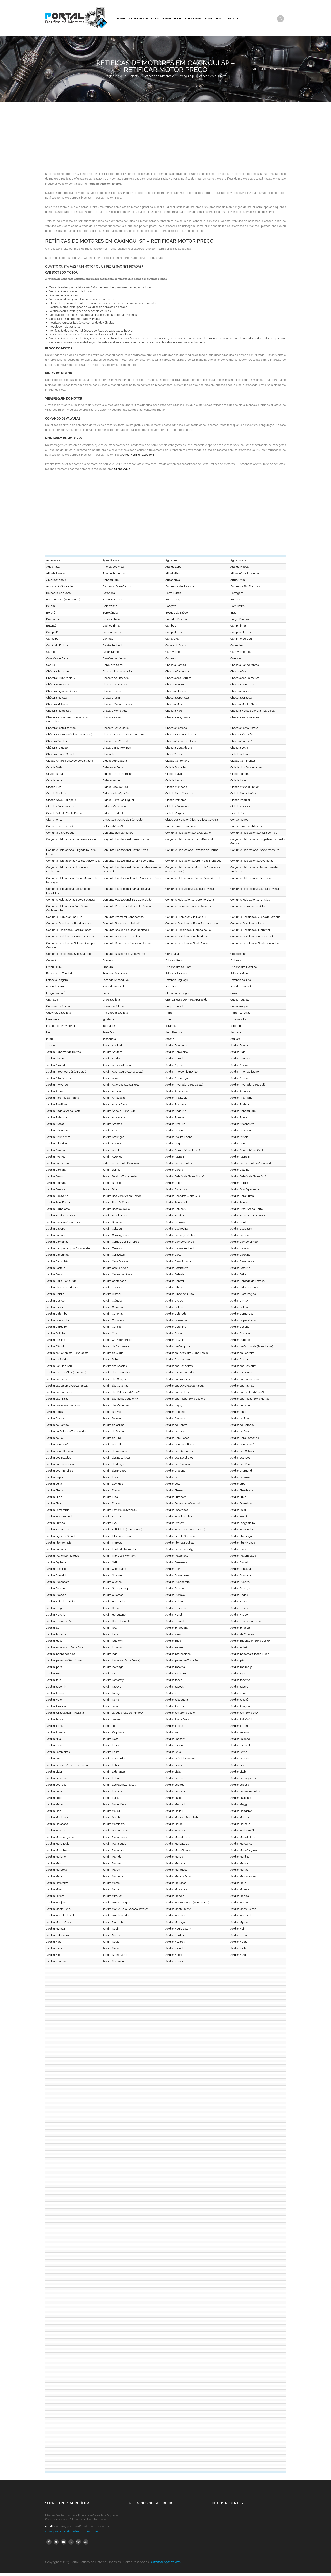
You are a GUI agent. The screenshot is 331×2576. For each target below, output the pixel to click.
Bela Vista (236, 602)
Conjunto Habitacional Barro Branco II (189, 841)
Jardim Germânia (176, 1564)
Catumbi (170, 660)
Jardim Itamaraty (113, 1682)
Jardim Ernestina (241, 1505)
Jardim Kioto (110, 1741)
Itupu (49, 1041)
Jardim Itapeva (112, 1689)
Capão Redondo (113, 647)
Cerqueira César (113, 667)
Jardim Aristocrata (57, 1133)
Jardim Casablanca (242, 1263)
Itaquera (235, 1034)
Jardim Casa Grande (115, 1263)
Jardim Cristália (240, 1335)
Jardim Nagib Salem (178, 1931)
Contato (231, 19)
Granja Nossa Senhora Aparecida (186, 1002)
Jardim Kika (53, 1741)
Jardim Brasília (174, 1218)
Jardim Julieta (174, 1728)
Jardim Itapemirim (57, 1689)
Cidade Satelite (240, 809)
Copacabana (238, 956)
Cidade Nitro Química (179, 796)
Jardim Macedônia (114, 1806)
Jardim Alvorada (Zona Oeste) (184, 1087)
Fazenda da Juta (240, 982)
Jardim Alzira (54, 1093)
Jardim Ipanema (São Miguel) (64, 1663)
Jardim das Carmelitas (117, 1375)
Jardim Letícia (111, 1767)
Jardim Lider (54, 1774)
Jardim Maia (53, 1813)
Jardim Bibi (110, 1191)
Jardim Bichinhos (176, 1191)
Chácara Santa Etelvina (61, 730)
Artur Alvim (237, 582)
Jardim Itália (53, 1682)
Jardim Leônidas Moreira (181, 1761)
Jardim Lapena (174, 1748)
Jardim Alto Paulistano (244, 1074)
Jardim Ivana (238, 1695)
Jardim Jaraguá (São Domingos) (123, 1715)
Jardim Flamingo (241, 1538)
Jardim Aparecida (114, 1119)
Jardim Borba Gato (58, 1211)
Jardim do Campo (57, 1427)
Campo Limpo (174, 634)
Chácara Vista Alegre (178, 750)
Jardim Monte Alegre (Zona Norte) (187, 1905)
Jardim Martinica (113, 1878)
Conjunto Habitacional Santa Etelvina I (127, 891)
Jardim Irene (54, 1676)
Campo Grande (112, 634)
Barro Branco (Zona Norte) (63, 602)
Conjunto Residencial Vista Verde (124, 956)
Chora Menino (174, 756)
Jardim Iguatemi (113, 1643)
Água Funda (238, 562)
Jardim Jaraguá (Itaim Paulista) (65, 1715)
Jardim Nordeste (113, 1963)
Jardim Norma (174, 1963)
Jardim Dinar (238, 1414)
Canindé (108, 641)
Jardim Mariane (56, 1859)
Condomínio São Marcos (246, 828)
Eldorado (236, 962)
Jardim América (240, 1093)
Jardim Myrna (239, 1924)
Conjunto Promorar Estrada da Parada (127, 908)
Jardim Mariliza (239, 1859)
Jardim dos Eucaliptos (116, 1460)
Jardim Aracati (55, 1126)
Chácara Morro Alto (115, 713)
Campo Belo (54, 634)
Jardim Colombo (57, 1316)
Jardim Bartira (174, 1172)
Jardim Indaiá (238, 1649)
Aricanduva (172, 582)
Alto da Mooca (239, 569)
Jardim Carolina (240, 1257)
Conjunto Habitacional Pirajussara (251, 880)
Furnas (107, 995)
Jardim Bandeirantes (178, 1165)
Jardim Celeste (174, 1277)
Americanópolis (56, 582)
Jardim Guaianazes (177, 1577)
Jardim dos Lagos (114, 1466)
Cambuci (171, 628)
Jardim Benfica (55, 1191)
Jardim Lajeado (240, 1741)
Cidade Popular (240, 802)
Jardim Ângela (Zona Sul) (119, 1113)
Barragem (236, 595)
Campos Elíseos (240, 634)
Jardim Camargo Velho (180, 1237)
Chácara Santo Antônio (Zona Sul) (124, 737)
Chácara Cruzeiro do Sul (61, 680)
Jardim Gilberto (56, 1571)
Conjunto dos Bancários (118, 835)
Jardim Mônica (239, 1898)
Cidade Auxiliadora (115, 763)
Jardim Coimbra (113, 1309)
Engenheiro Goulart (178, 969)
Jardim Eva (110, 1525)
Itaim (49, 1034)
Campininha (238, 628)
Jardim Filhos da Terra (117, 1538)
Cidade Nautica (56, 796)
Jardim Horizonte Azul (60, 1623)
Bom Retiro (237, 608)
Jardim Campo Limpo (244, 1244)
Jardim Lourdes (56, 1787)
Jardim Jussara (55, 1734)
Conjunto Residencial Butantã (121, 926)
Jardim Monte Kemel (178, 1911)
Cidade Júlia (54, 782)
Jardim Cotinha (55, 1335)
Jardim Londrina (175, 1780)
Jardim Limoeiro (56, 1780)
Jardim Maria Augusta (60, 1839)
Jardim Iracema (175, 1669)
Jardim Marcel (174, 1826)
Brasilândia (53, 621)
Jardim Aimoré (55, 1061)
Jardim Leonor (239, 1761)
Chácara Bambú (175, 667)
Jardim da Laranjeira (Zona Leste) (186, 1355)
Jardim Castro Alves (115, 1270)
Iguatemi (108, 1021)
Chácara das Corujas (178, 680)
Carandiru (236, 647)
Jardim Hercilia (55, 1617)
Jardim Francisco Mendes (62, 1558)
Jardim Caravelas (114, 1257)
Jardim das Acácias (115, 1368)
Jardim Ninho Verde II (116, 1957)
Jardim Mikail (54, 1891)
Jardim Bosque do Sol (117, 1211)
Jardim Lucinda (175, 1793)
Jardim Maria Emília (177, 1839)
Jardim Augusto (175, 1146)
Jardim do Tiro (112, 1440)
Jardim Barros (111, 1172)
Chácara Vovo (239, 750)
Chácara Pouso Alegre (244, 719)
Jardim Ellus (238, 1499)
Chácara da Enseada (116, 680)
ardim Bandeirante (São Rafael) (122, 1165)
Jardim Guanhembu (178, 1584)
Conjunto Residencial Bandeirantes (68, 926)
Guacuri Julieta (239, 1002)
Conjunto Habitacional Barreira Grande (71, 841)
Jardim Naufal (111, 1944)
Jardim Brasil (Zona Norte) (246, 1211)
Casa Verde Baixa (57, 660)
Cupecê (51, 962)
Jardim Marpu (111, 1872)
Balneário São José (58, 595)
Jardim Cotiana (239, 1329)
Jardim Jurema (239, 1728)
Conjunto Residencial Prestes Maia (252, 939)
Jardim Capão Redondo (180, 1250)
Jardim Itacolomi (175, 1676)
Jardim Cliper (54, 1309)
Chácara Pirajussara (177, 719)
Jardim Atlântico (56, 1146)
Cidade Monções (176, 789)
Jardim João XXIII (241, 1721)
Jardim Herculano (114, 1617)
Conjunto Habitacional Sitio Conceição (127, 902)
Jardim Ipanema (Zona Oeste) (121, 1663)
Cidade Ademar (240, 756)
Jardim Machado (175, 1806)
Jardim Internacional (178, 1656)
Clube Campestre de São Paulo (123, 822)
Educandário (173, 962)
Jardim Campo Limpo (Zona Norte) (68, 1250)
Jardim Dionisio (175, 1420)
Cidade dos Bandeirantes (246, 769)
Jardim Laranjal (240, 1748)
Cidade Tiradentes (114, 815)
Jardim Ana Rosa (56, 1106)
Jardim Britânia (112, 1224)
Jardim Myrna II (55, 1931)
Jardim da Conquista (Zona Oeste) (67, 1355)
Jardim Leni (53, 1761)
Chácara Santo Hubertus (181, 737)
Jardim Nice (53, 1957)
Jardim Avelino (55, 1159)
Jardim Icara (110, 1636)
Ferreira (170, 989)
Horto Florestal (240, 1015)
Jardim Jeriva (54, 1721)
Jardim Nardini (174, 1937)
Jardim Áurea (238, 1146)
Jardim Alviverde (57, 1087)
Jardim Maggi (238, 1806)
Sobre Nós (193, 19)
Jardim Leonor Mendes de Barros (67, 1767)
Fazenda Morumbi (114, 989)
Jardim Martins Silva (178, 1878)
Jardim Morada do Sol (60, 1918)
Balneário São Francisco (245, 589)
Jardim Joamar (112, 1721)
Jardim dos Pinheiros (59, 1473)
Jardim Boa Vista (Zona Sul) (182, 1198)
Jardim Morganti (240, 1918)
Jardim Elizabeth (175, 1499)
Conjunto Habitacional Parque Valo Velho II (192, 880)
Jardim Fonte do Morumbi (119, 1551)
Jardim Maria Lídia (57, 1846)
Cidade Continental (242, 763)
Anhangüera (111, 582)
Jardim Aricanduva (242, 1126)
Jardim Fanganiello (242, 1525)
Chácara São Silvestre (116, 743)
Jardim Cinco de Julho (179, 1296)
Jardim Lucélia (239, 1787)
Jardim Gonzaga (240, 1571)
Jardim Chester (112, 1290)
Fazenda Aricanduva (116, 982)
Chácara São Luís (57, 743)
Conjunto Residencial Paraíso (121, 939)
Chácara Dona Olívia (243, 687)
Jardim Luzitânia (240, 1800)
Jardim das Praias (57, 1401)
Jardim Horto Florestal (117, 1623)
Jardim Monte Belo (58, 1911)
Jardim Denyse (112, 1414)
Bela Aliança (173, 602)
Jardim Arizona (174, 1133)
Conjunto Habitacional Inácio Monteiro (254, 852)
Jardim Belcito (112, 1185)
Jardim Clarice (55, 1303)
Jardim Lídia (173, 1774)
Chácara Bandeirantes (244, 667)
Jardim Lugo (54, 1800)
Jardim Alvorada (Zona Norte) (121, 1087)
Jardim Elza (53, 1505)
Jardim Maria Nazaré (59, 1852)
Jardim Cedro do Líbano (118, 1277)
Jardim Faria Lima (57, 1532)
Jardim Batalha (239, 1172)
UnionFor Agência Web (166, 2564)
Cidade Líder (238, 782)
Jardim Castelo (55, 1270)
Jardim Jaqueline (176, 1708)
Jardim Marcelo (240, 1826)
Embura (108, 969)
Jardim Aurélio (112, 1152)
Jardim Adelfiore (176, 1048)
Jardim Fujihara (56, 1564)
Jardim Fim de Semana (180, 1538)
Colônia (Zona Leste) (59, 828)
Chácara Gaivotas (241, 693)
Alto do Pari (172, 575)
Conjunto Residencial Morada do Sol (188, 932)
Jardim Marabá (112, 1820)
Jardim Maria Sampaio (179, 1852)
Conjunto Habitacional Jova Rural (251, 863)
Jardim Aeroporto (176, 1054)
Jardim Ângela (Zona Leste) (63, 1113)
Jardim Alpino (174, 1067)
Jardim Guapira (240, 1584)
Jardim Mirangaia (176, 1891)
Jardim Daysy (173, 1407)
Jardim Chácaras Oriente (62, 1290)
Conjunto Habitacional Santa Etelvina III (255, 891)
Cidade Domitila (175, 769)
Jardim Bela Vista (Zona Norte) (184, 1178)
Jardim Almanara (241, 1061)
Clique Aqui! (122, 471)
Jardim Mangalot (241, 1813)
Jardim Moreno (175, 1918)
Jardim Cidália (55, 1296)
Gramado (52, 1002)
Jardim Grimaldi (56, 1577)
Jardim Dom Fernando (244, 1440)
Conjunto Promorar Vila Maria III (185, 919)
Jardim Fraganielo (176, 1558)
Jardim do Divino (113, 1434)
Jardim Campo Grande (179, 1244)
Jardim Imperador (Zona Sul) (64, 1649)
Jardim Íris (109, 1676)
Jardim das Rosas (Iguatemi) (120, 1401)
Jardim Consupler (176, 1322)
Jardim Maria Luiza (177, 1846)
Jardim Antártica (56, 1119)
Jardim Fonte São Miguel (181, 1551)
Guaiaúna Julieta (113, 1008)
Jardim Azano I (174, 1159)
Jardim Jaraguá (240, 1708)
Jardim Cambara (240, 1237)
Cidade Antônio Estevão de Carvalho (69, 763)
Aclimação (53, 562)
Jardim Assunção (113, 1139)
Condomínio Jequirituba (180, 828)
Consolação (172, 956)
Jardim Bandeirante (58, 1165)
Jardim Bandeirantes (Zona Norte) (251, 1165)
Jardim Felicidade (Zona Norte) (122, 1532)
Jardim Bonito (239, 1205)
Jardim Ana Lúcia (176, 1100)
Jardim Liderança (114, 1774)
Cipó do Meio (238, 815)
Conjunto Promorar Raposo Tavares (188, 908)
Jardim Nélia (111, 1950)
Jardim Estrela (112, 1519)
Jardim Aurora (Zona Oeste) (247, 1152)
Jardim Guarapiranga (116, 1591)
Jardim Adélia (239, 1048)
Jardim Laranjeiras (58, 1754)
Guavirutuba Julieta (58, 1015)
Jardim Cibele (174, 1290)
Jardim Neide (238, 1944)
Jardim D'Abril (55, 1348)
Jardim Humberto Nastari (246, 1623)
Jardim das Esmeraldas (180, 1375)
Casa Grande (111, 654)
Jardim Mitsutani (113, 1898)
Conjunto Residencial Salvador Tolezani (128, 945)
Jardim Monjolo (56, 1905)
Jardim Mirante (239, 1891)
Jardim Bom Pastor (58, 1205)
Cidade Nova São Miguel (118, 802)
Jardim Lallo (54, 1748)
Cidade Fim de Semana (117, 776)
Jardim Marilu (55, 1865)
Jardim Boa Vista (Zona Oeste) (122, 1198)
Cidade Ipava (173, 776)
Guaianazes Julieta (58, 1008)
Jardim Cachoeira (176, 1231)
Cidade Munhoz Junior (244, 789)
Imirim (169, 1021)
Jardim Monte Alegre (116, 1905)
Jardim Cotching (175, 1329)
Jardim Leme (238, 1754)
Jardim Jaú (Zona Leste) (180, 1715)
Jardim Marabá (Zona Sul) (181, 1820)
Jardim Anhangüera (243, 1113)
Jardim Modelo (174, 1898)
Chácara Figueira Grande (62, 693)
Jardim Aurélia (55, 1152)
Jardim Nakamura (57, 1937)
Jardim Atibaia (239, 1139)
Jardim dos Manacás (178, 1466)
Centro (50, 667)
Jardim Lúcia (54, 1793)
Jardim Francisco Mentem (119, 1558)
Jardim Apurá (238, 1119)
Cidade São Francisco (60, 809)
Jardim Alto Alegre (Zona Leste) (123, 1074)
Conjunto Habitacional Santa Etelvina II (189, 891)
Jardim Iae (52, 1630)
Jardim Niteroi (174, 1957)
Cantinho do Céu (241, 641)
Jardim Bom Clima (242, 1198)
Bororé (50, 615)
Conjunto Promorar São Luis (64, 919)
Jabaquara (109, 1041)
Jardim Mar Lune (57, 1820)
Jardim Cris (110, 1335)
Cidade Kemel (112, 782)
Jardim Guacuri (112, 1577)
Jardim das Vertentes (116, 1407)
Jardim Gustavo (175, 1597)
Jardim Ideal (54, 1643)
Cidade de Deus (113, 769)
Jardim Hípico (239, 1617)
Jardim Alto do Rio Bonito (181, 1074)
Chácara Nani (173, 713)
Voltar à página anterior (268, 71)
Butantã (51, 628)
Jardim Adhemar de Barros (63, 1054)
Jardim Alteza (239, 1067)
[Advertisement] (165, 142)
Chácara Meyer (175, 706)
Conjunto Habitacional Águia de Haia (253, 835)
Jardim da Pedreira (242, 1355)
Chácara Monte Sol (58, 713)
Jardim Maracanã (57, 1826)
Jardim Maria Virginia (243, 1852)
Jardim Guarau (174, 1591)
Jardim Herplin (174, 1617)
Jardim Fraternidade (243, 1558)
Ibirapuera (52, 1021)
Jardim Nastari (239, 1937)
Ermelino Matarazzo (115, 976)
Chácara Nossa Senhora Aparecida (252, 713)
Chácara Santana (176, 730)
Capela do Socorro (177, 647)
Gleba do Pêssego (177, 995)
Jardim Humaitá (175, 1623)
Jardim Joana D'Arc (177, 1721)
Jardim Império (174, 1649)
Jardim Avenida (112, 1159)
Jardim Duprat (55, 1479)
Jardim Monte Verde (243, 1911)
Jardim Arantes (112, 1126)
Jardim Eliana (111, 1492)
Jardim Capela (239, 1250)
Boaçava (170, 608)
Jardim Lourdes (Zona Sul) (119, 1787)
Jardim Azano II (240, 1159)
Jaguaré (235, 1041)
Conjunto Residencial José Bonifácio (126, 932)
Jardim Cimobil (112, 1296)
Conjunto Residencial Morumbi (250, 932)
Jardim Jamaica (56, 1708)
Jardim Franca (239, 1551)
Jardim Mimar (111, 1891)
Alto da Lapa (173, 569)
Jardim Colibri (174, 1309)
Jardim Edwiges (113, 1486)
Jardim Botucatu (175, 1211)
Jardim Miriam (55, 1898)
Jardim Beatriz (55, 1178)
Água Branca (111, 562)
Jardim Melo (238, 1885)
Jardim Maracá (239, 1820)
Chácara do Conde (58, 687)
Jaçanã (169, 1041)
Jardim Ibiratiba (240, 1630)
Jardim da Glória (113, 1355)
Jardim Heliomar (176, 1610)
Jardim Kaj (171, 1734)
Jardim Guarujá (240, 1591)
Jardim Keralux (240, 1734)
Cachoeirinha (111, 628)
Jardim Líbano (174, 1767)
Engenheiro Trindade (59, 976)
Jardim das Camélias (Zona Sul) (66, 1375)
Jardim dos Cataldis (242, 1453)
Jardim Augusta (112, 1146)
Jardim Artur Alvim (58, 1139)
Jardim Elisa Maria (241, 1492)
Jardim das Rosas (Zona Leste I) (185, 1401)
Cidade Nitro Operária (116, 796)
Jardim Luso (173, 1800)
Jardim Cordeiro (56, 1329)
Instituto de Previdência (61, 1028)
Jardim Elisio (54, 1499)
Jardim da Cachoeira (116, 1348)
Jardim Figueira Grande (61, 1538)
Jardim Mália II (174, 1813)
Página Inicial (114, 78)
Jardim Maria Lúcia (114, 1846)
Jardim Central (174, 1283)
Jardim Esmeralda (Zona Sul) (121, 1512)
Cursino (108, 962)
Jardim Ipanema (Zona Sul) (182, 1663)
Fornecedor (171, 19)
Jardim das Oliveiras (115, 1388)
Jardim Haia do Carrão (60, 1604)
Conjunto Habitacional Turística (250, 902)
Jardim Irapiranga (241, 1669)
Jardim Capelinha (57, 1257)
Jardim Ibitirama (56, 1636)
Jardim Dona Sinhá (242, 1447)
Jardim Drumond (241, 1473)
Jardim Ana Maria (241, 1100)
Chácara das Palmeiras (244, 680)
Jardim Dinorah (56, 1420)
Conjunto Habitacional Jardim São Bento (128, 863)
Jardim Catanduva (176, 1270)
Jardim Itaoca (173, 1682)
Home (121, 19)
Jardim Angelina (175, 1113)
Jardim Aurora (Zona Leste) (182, 1152)
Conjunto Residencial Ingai (247, 926)
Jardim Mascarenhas (243, 1878)
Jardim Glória (173, 1571)
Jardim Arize (110, 1133)
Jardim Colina (239, 1309)
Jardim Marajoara (114, 1826)
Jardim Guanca (112, 1584)
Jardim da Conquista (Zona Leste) (251, 1348)
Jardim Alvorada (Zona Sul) (247, 1087)
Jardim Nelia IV (174, 1950)
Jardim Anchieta (175, 1106)
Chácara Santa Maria (116, 730)
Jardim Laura (111, 1754)
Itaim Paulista (173, 1034)
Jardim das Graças (114, 1381)
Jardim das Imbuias (177, 1381)
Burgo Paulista (239, 621)
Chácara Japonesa (177, 700)
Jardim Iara (110, 1630)
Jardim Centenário (114, 1283)
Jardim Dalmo (111, 1362)
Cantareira (172, 641)
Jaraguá (51, 1048)
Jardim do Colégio (242, 1427)
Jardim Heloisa (239, 1610)
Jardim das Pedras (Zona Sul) (248, 1394)
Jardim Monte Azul (242, 1905)
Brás (233, 615)
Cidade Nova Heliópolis (61, 802)
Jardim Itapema (240, 1682)
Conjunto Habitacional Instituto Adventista (73, 863)
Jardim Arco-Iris (175, 1126)
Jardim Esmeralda (57, 1512)
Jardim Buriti (238, 1224)
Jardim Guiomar (113, 1597)
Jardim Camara (55, 1237)
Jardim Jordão (55, 1728)
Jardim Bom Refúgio (116, 1205)
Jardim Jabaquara (176, 1702)
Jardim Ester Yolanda (59, 1519)
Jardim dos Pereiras (242, 1466)
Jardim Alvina (239, 1080)
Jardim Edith (54, 1486)
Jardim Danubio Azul (59, 1368)
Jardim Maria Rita (113, 1852)
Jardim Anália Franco (116, 1106)
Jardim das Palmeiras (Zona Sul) (123, 1394)
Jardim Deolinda (175, 1414)
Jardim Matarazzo (57, 1885)
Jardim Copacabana (243, 1322)
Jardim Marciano (56, 1833)
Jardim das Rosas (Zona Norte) (249, 1401)
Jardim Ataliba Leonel (179, 1139)
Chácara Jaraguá (241, 700)
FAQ (218, 19)
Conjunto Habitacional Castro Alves (125, 852)
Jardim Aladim (112, 1061)
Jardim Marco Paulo (115, 1833)
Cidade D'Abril (55, 769)
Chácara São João (241, 737)
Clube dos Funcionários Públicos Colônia (191, 822)
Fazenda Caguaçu (176, 982)
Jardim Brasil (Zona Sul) (61, 1218)
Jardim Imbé (173, 1643)
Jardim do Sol (55, 1440)
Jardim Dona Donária (59, 1453)
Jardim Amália (112, 1093)
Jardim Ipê (237, 1663)
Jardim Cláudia (112, 1303)
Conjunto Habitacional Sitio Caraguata (70, 902)
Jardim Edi (172, 1479)
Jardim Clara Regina (243, 1296)
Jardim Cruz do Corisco (117, 1342)
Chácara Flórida (175, 693)
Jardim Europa (55, 1525)
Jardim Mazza (111, 1885)
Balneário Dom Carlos (117, 589)
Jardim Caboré (55, 1231)
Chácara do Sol (175, 687)
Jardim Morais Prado (116, 1918)
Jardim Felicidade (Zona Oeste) (185, 1532)
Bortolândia (110, 615)
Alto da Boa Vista (113, 569)
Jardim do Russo (240, 1434)
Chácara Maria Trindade (118, 706)
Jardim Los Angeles (243, 1780)
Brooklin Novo (112, 621)
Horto (169, 1015)
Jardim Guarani (55, 1591)
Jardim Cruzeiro (175, 1342)
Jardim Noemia (56, 1963)
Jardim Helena (239, 1604)
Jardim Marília (174, 1859)
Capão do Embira (57, 647)
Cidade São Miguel (177, 809)
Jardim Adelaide (113, 1048)
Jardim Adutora (112, 1054)
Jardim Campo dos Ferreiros (121, 1244)
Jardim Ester (238, 1512)
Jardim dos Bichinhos (179, 1453)
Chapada (108, 756)
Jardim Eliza (110, 1499)
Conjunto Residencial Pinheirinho (186, 939)
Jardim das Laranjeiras (244, 1381)
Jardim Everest (174, 1525)
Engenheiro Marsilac (243, 969)
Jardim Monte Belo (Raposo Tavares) (126, 1911)
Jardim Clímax (239, 1303)
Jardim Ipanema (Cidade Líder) (249, 1656)
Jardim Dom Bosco (177, 1440)
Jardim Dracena (175, 1473)
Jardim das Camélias (243, 1368)
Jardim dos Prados (114, 1473)
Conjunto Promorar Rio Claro (248, 908)
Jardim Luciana (112, 1793)
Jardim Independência (60, 1656)
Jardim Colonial (113, 1316)
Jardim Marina (112, 1865)
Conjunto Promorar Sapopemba (123, 919)
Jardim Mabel (55, 1806)
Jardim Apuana (174, 1119)
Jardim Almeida (56, 1067)
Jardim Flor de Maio (59, 1545)
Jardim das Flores (241, 1375)
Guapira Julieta (174, 1008)
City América (54, 822)
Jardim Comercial (241, 1316)
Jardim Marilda (112, 1859)
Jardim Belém (174, 1185)
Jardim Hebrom (175, 1604)
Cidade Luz (53, 789)
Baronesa (109, 595)
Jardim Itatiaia (55, 1695)
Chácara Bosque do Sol (118, 674)
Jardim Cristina (55, 1342)
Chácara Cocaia (240, 674)
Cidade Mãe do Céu (115, 789)
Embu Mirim (54, 969)
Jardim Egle (172, 1486)
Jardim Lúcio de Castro (245, 1793)
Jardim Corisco (112, 1329)
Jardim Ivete (54, 1702)
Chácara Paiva (112, 719)
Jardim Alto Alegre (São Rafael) (66, 1074)
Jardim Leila (173, 1754)
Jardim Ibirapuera (176, 1630)
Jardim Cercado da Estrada (247, 1283)
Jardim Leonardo (114, 1761)
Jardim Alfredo (174, 1061)
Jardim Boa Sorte (57, 1198)
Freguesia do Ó (56, 995)
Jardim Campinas (57, 1244)
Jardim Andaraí (240, 1106)
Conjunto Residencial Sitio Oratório (68, 956)
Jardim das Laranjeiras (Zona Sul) (67, 1388)
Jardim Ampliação (114, 1100)
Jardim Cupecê (240, 1342)
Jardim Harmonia (114, 1604)
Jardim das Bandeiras (179, 1368)
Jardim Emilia (111, 1505)
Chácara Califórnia (177, 674)
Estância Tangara (57, 982)
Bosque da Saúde (176, 615)
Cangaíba (52, 641)
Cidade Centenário (177, 763)
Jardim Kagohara (113, 1734)
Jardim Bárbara (56, 1172)
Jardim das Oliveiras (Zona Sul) (184, 1388)
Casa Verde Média (114, 660)
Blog (208, 19)
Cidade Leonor (174, 782)
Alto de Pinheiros (114, 575)
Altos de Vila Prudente (244, 575)
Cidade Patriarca (175, 802)
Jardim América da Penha (62, 1100)
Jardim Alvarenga (176, 1080)
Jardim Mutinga (175, 1924)
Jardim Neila (54, 1950)
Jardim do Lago (175, 1434)
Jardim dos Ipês (240, 1460)
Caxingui (235, 660)
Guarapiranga (239, 1008)
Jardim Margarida (176, 1833)
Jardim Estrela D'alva (178, 1519)
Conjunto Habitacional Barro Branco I (126, 841)
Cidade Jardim (239, 776)
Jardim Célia (238, 1277)
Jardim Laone (111, 1748)
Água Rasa (53, 569)
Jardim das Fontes (57, 1381)
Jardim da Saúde (57, 1362)
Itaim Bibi (108, 1034)
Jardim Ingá (110, 1656)
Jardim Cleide (174, 1303)
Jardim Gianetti (239, 1564)
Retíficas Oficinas (142, 19)
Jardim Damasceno (177, 1362)
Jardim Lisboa (111, 1780)
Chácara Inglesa (56, 700)
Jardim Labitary (175, 1741)
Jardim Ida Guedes (242, 1636)
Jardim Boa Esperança (244, 1191)
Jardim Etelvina (240, 1519)
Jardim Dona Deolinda (179, 1447)
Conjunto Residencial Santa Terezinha (254, 945)
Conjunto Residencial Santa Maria (186, 945)
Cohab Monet (239, 822)
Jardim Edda (110, 1479)
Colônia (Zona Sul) (114, 828)
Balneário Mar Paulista (179, 589)
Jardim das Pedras (177, 1394)
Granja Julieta (111, 1002)
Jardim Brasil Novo (115, 1218)
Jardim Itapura (239, 1689)
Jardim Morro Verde (59, 1924)
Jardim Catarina (240, 1270)
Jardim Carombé (57, 1263)
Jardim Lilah (238, 1774)
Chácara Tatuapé (57, 750)
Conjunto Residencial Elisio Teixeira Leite (191, 926)
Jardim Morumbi (113, 1924)
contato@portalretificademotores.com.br (82, 2529)
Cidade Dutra (54, 776)
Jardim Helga (54, 1610)
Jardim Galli (110, 1564)
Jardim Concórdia (57, 1322)
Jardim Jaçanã (239, 1702)
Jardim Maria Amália (243, 1833)
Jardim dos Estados (58, 1460)
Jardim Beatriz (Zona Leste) (120, 1178)
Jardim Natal (54, 1944)
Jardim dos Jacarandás (60, 1466)
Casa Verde (172, 654)
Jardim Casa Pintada (178, 1263)
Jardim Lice (237, 1767)
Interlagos (109, 1028)
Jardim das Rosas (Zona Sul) (63, 1407)
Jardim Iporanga (113, 1669)
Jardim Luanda (174, 1787)
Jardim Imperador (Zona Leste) (250, 1643)
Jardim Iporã (54, 1669)
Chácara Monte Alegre (244, 706)
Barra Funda (173, 595)
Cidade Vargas (174, 815)
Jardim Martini (55, 1878)
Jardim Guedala (56, 1597)
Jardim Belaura (56, 1185)
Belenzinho (110, 608)
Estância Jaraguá (176, 976)
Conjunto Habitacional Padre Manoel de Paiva (132, 880)
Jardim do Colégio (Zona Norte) (66, 1434)
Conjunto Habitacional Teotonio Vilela (189, 902)
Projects (133, 78)
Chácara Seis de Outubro (181, 743)
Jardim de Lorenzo (242, 1407)
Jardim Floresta (112, 1545)
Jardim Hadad (239, 1597)
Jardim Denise (55, 1414)
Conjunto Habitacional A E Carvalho (188, 835)
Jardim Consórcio (114, 1322)
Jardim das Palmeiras (59, 1394)
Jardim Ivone (111, 1702)
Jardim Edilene (240, 1479)
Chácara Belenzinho (59, 674)
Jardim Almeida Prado (117, 1067)
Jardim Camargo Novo (117, 1237)
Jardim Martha (239, 1872)
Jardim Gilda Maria (114, 1571)
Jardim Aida (237, 1054)
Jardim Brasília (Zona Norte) (63, 1224)
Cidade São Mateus (115, 809)
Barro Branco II (112, 602)
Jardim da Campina (177, 1348)
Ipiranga (170, 1028)
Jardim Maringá (175, 1865)
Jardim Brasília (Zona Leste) (247, 1218)
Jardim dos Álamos (115, 1453)
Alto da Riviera (55, 575)
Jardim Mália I (111, 1813)
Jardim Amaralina (176, 1093)
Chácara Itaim (111, 700)
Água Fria (171, 562)
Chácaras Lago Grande (60, 756)
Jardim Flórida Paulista (179, 1545)
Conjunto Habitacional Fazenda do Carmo (191, 852)
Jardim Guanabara (57, 1584)
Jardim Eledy (54, 1492)
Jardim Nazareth (175, 1944)
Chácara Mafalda (57, 706)
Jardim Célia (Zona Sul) (61, 1283)
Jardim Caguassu (241, 1231)
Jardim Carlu (173, 1257)
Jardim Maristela (56, 1872)
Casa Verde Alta (240, 654)
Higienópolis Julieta (115, 1015)
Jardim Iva (171, 1695)
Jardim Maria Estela (242, 1839)
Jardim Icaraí (173, 1636)
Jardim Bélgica (239, 1185)
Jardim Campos (112, 1250)
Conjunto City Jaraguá (60, 835)
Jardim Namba (112, 1937)
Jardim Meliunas (175, 1885)
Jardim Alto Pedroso (59, 1080)
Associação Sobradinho (61, 589)
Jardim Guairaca (240, 1577)
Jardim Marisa (239, 1865)
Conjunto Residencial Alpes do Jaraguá (255, 919)
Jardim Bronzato (175, 1224)
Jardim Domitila (112, 1447)
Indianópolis (238, 1021)
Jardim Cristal (174, 1335)
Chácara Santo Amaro (244, 730)
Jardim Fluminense (242, 1545)
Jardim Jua (109, 1728)
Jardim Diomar (112, 1420)
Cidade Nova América (244, 796)
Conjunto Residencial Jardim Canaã (68, 932)
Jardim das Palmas (242, 1388)
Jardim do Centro (176, 1427)
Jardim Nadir (111, 1931)
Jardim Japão (111, 1708)
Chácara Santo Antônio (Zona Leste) (69, 737)
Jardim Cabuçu (112, 1231)
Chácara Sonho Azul (243, 743)
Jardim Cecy (54, 1277)
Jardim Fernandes (242, 1532)
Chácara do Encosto (115, 687)
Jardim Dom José (57, 1447)
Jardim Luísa (111, 1800)
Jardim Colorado (176, 1316)
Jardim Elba (237, 1486)
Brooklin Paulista (176, 621)
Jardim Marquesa (176, 1872)
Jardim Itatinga (112, 1695)
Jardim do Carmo (114, 1427)
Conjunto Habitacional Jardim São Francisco (193, 863)
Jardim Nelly (238, 1950)
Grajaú (234, 995)
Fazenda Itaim (55, 989)
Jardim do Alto (239, 1420)
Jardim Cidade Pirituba (244, 1290)
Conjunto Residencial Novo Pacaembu (70, 939)
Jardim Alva (110, 1080)
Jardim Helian (111, 1610)
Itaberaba (236, 1028)
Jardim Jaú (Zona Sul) (244, 1715)
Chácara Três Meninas (117, 750)
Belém (50, 608)
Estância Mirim (239, 976)
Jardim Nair (237, 1931)
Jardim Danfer (239, 1362)
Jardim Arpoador (241, 1133)
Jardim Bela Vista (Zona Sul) (248, 1178)
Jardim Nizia (238, 1957)
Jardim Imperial (112, 1649)
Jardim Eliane (174, 1492)
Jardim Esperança (176, 1512)
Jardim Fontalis (56, 1551)
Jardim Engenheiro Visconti (183, 1505)
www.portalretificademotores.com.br (73, 2534)
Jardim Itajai (237, 1676)
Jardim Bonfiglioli (176, 1205)
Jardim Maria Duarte (115, 1839)
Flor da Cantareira (241, 989)
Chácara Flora (112, 693)
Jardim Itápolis (174, 1689)
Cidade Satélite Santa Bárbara (65, 815)
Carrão (50, 654)
